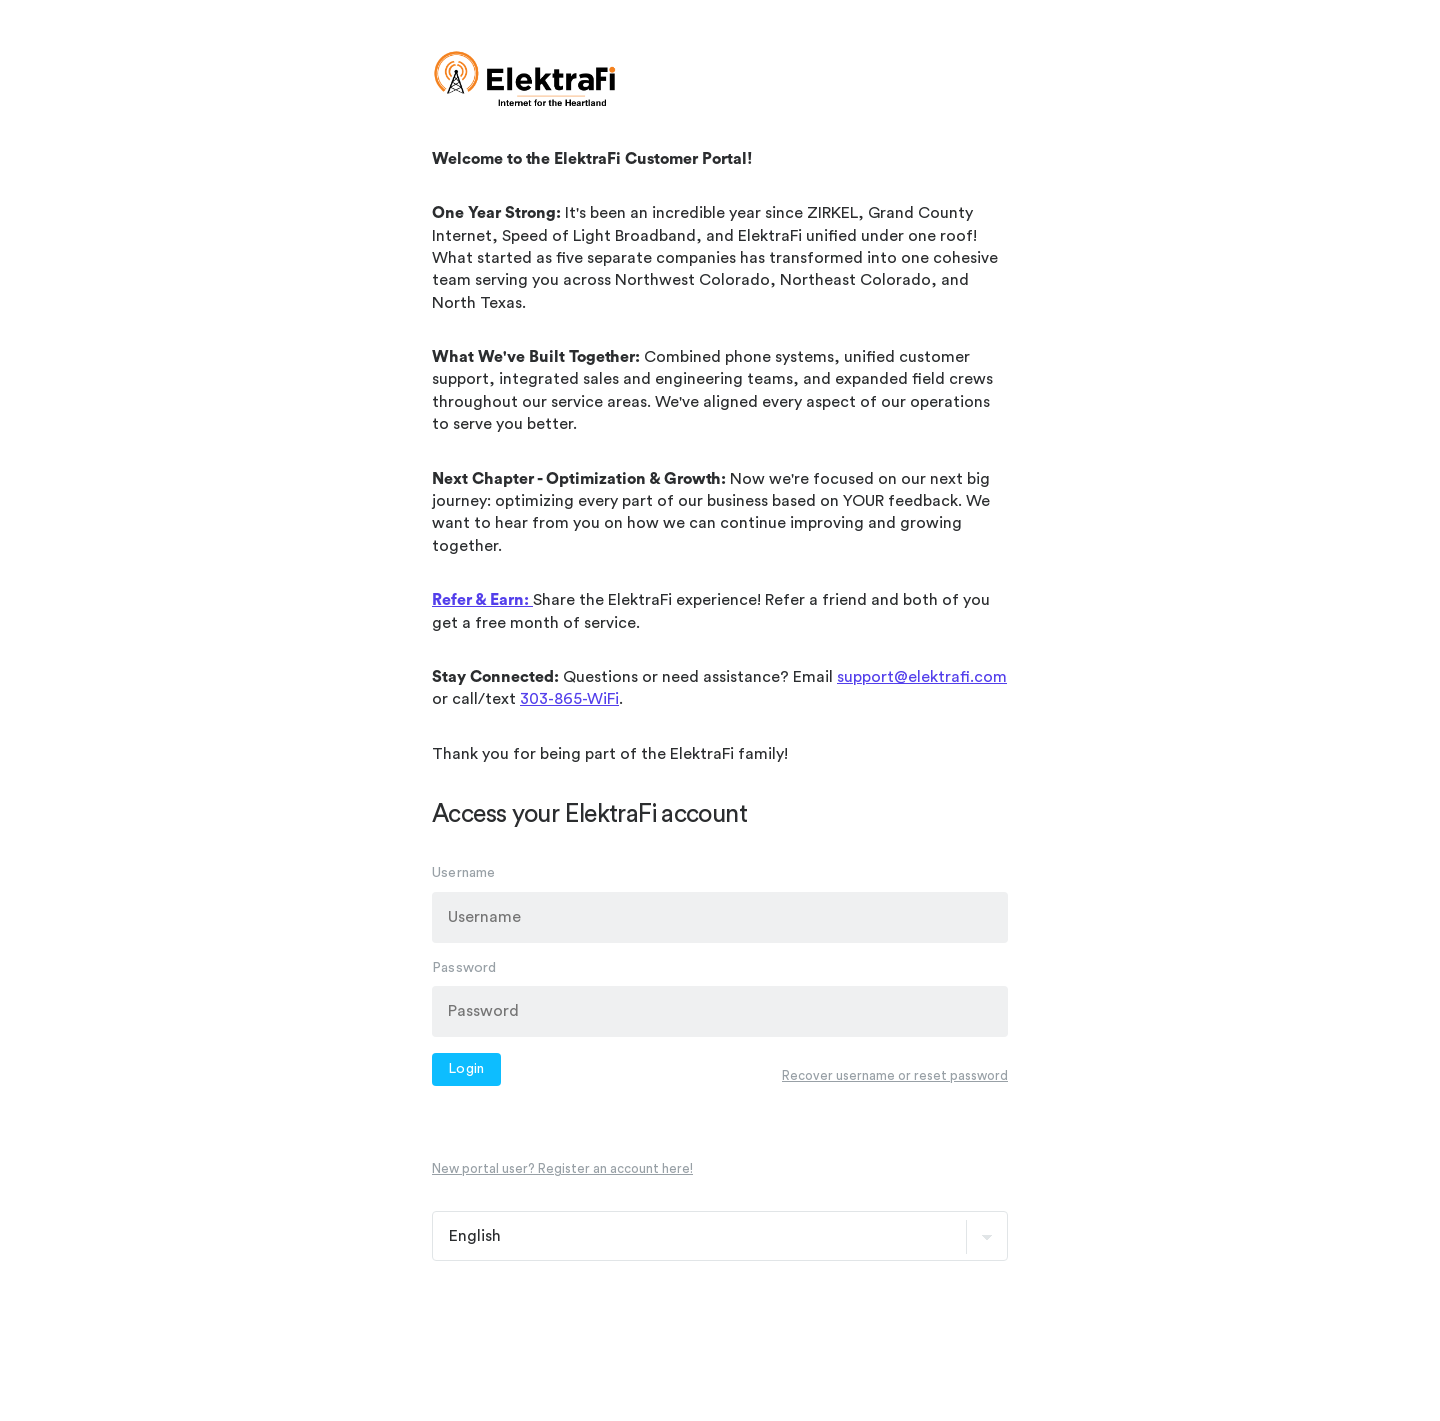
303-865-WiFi (569, 699)
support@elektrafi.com (922, 677)
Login (466, 1069)
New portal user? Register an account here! (562, 1168)
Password (464, 967)
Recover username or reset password (895, 1074)
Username (464, 873)
